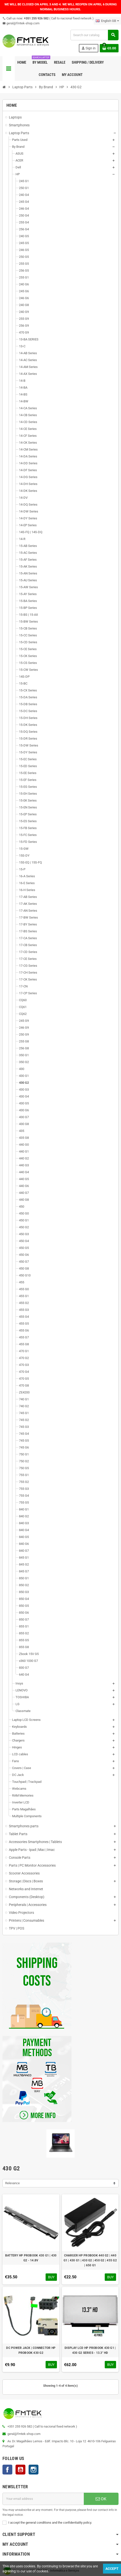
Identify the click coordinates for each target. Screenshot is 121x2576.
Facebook (7, 2469)
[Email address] (43, 2499)
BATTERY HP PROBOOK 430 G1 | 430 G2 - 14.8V (30, 2258)
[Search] (94, 35)
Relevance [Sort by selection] (12, 2183)
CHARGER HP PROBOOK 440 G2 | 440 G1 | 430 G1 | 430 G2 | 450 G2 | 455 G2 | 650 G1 (90, 2260)
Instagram (33, 2469)
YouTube (20, 2469)
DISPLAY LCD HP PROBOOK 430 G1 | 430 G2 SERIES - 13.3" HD (90, 2350)
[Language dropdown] (107, 21)
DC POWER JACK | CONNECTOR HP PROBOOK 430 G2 (30, 2350)
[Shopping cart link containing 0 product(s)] (109, 48)
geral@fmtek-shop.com (20, 23)
